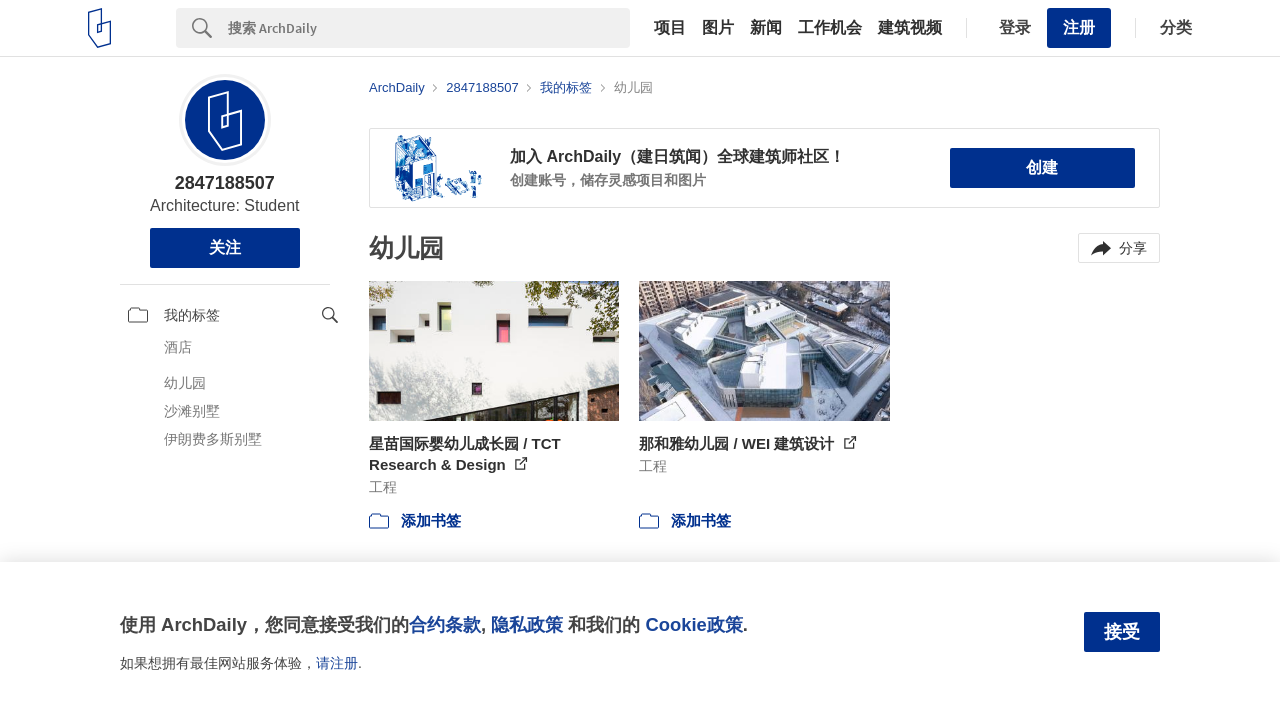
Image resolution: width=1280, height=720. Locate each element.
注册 (1079, 27)
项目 (670, 28)
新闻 (766, 28)
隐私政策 (527, 624)
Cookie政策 (693, 624)
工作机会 (830, 28)
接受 (1122, 632)
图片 (718, 28)
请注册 (337, 663)
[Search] (429, 28)
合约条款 (445, 624)
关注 (225, 247)
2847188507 (225, 183)
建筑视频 (910, 28)
